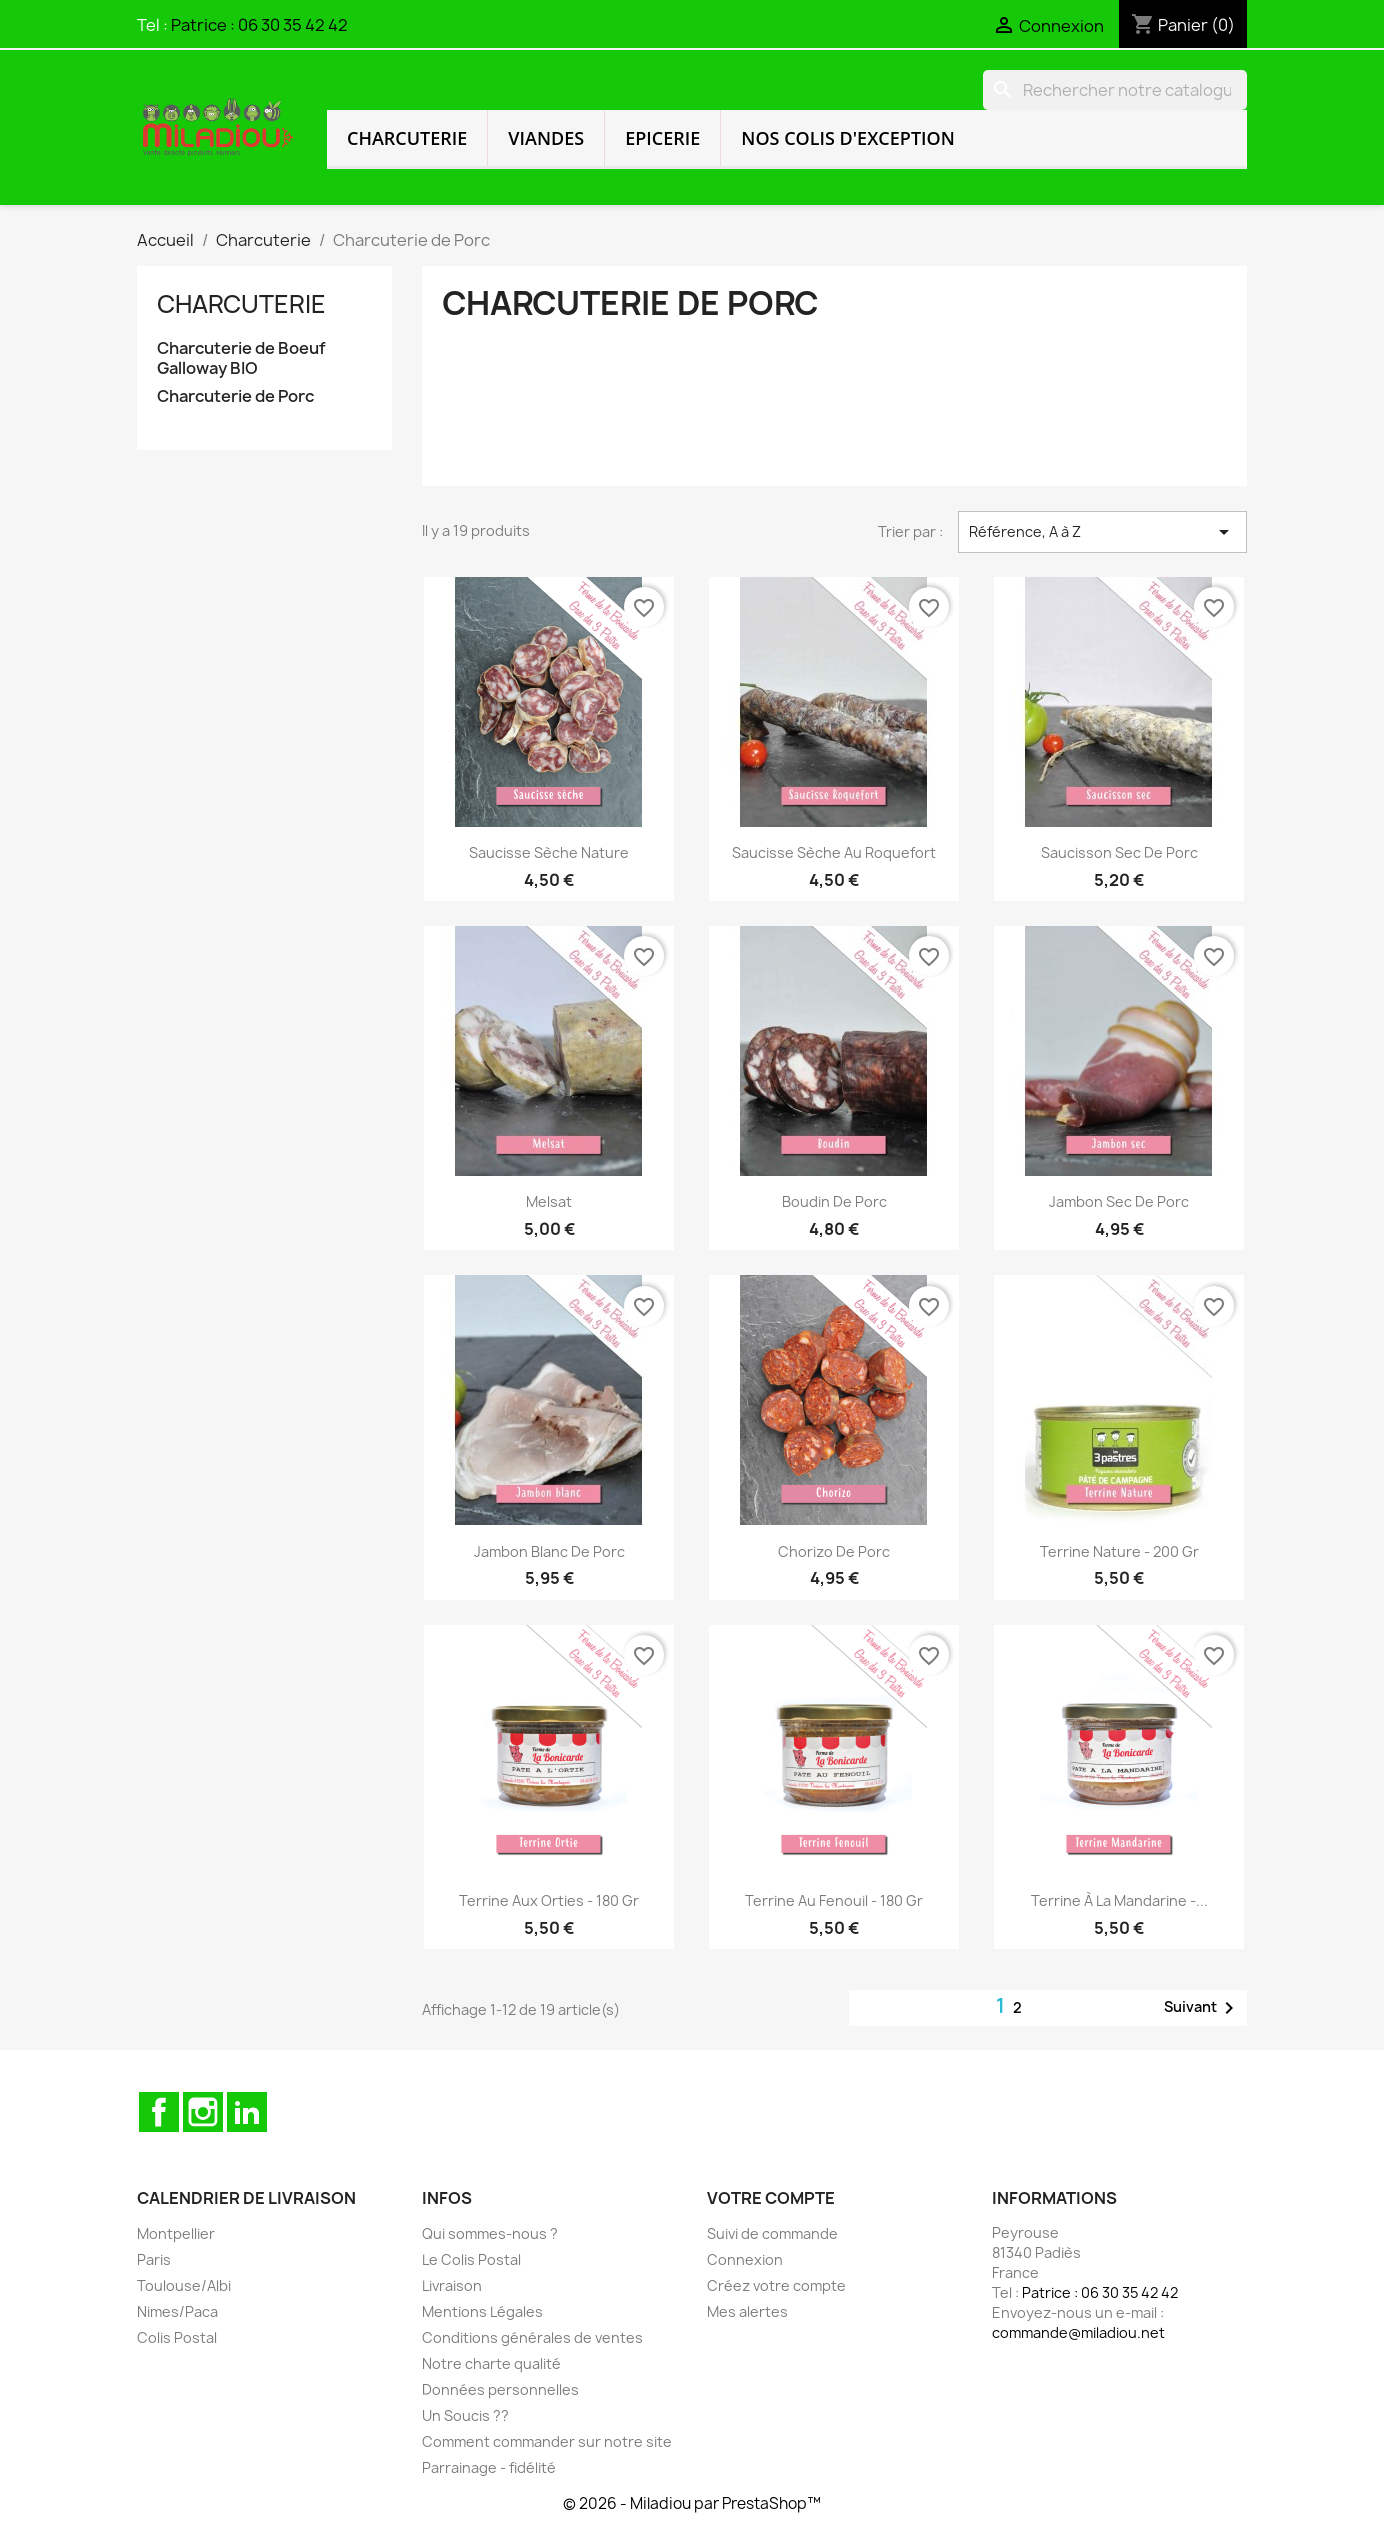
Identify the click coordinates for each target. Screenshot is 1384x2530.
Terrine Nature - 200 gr (1119, 1551)
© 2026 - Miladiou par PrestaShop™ (692, 2503)
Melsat (549, 1201)
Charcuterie (407, 138)
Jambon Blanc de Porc (549, 1551)
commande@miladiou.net (1078, 2332)
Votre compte (771, 2198)
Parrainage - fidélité (489, 2467)
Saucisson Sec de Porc (1119, 852)
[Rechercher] (1115, 90)
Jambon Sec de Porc (1119, 1201)
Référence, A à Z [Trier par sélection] (1102, 532)
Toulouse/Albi (184, 2285)
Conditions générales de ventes (532, 2337)
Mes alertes (747, 2311)
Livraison (452, 2285)
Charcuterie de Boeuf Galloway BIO (241, 358)
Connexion (745, 2259)
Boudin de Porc (834, 1201)
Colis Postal (177, 2337)
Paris (154, 2259)
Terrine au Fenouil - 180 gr (834, 1900)
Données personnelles (500, 2389)
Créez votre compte (776, 2285)
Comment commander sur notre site (547, 2441)
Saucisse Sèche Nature (549, 852)
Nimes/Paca (177, 2311)
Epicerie (662, 138)
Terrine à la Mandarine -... (1119, 1900)
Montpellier (176, 2233)
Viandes (546, 138)
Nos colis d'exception (848, 138)
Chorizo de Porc (834, 1551)
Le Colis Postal (471, 2259)
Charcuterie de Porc (235, 396)
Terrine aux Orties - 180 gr (549, 1900)
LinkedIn (247, 2112)
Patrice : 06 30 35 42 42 (259, 25)
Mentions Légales (482, 2311)
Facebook (159, 2112)
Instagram (203, 2112)
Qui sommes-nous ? (490, 2233)
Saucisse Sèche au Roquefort (834, 852)
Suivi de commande (772, 2233)
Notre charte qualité (491, 2363)
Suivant (1202, 2008)
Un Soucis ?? (465, 2415)
